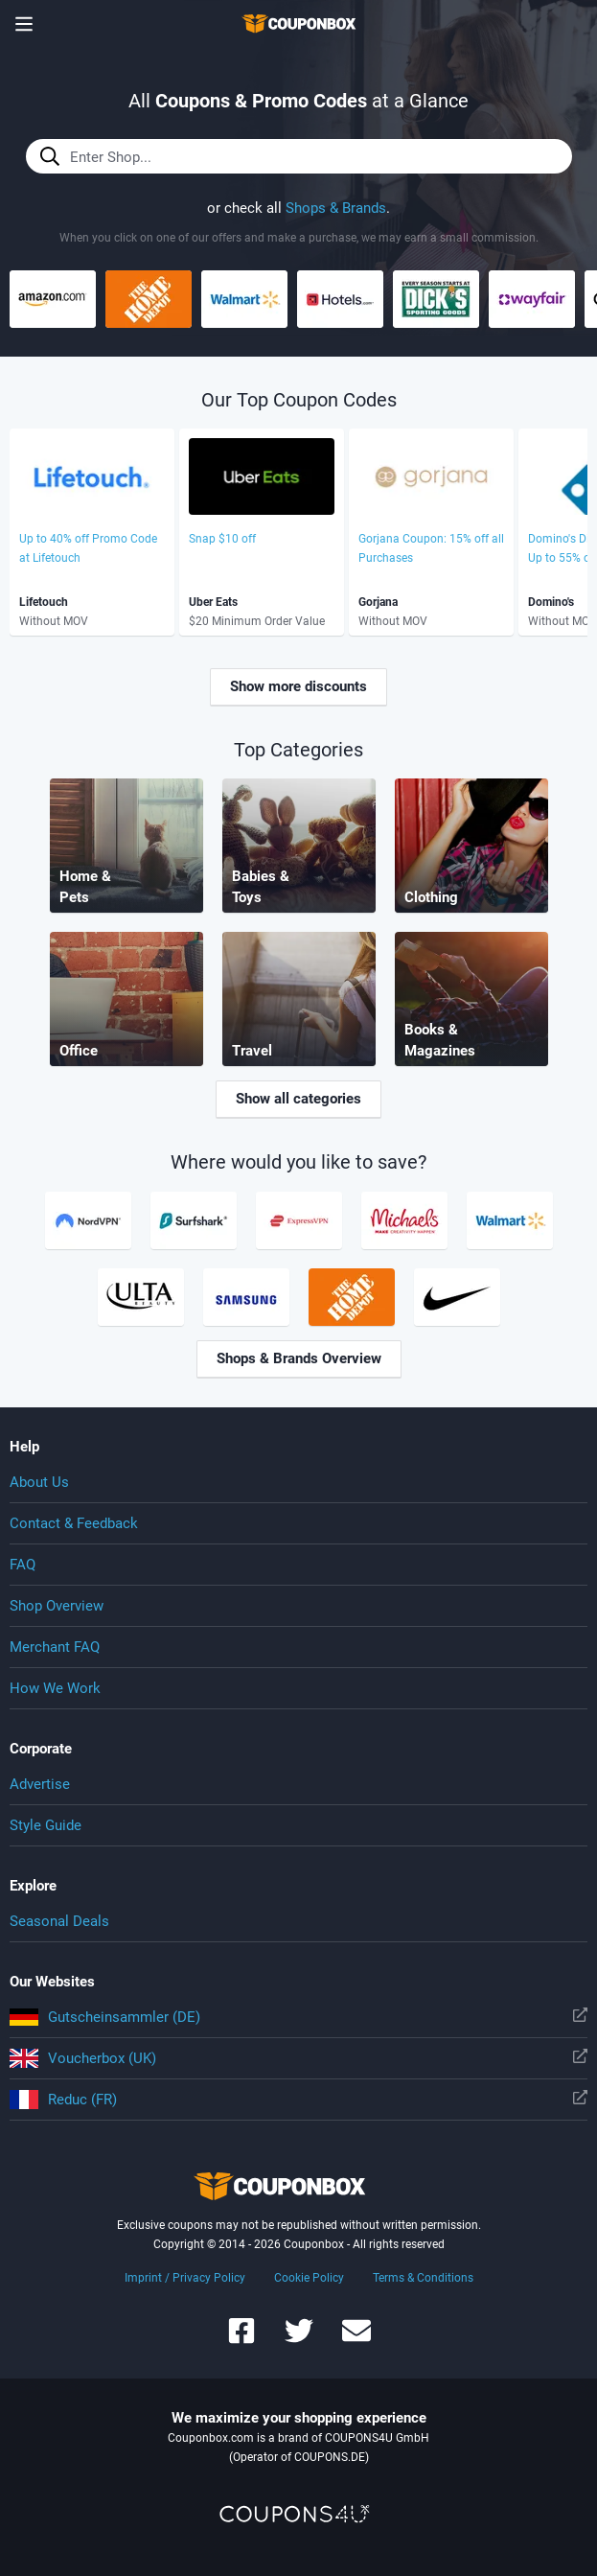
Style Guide (45, 1825)
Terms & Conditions (423, 2278)
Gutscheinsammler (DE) (298, 2017)
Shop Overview (56, 1605)
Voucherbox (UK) (298, 2058)
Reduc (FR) (298, 2099)
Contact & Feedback (74, 1523)
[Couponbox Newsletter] (356, 2340)
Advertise (40, 1784)
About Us (39, 1482)
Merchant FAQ (55, 1647)
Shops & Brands (336, 208)
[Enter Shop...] (299, 156)
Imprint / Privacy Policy (185, 2278)
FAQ (22, 1564)
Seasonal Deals (59, 1921)
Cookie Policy (309, 2278)
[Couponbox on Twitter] (299, 2340)
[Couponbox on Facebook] (241, 2340)
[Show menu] (24, 24)
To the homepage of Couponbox (299, 24)
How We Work (55, 1688)
